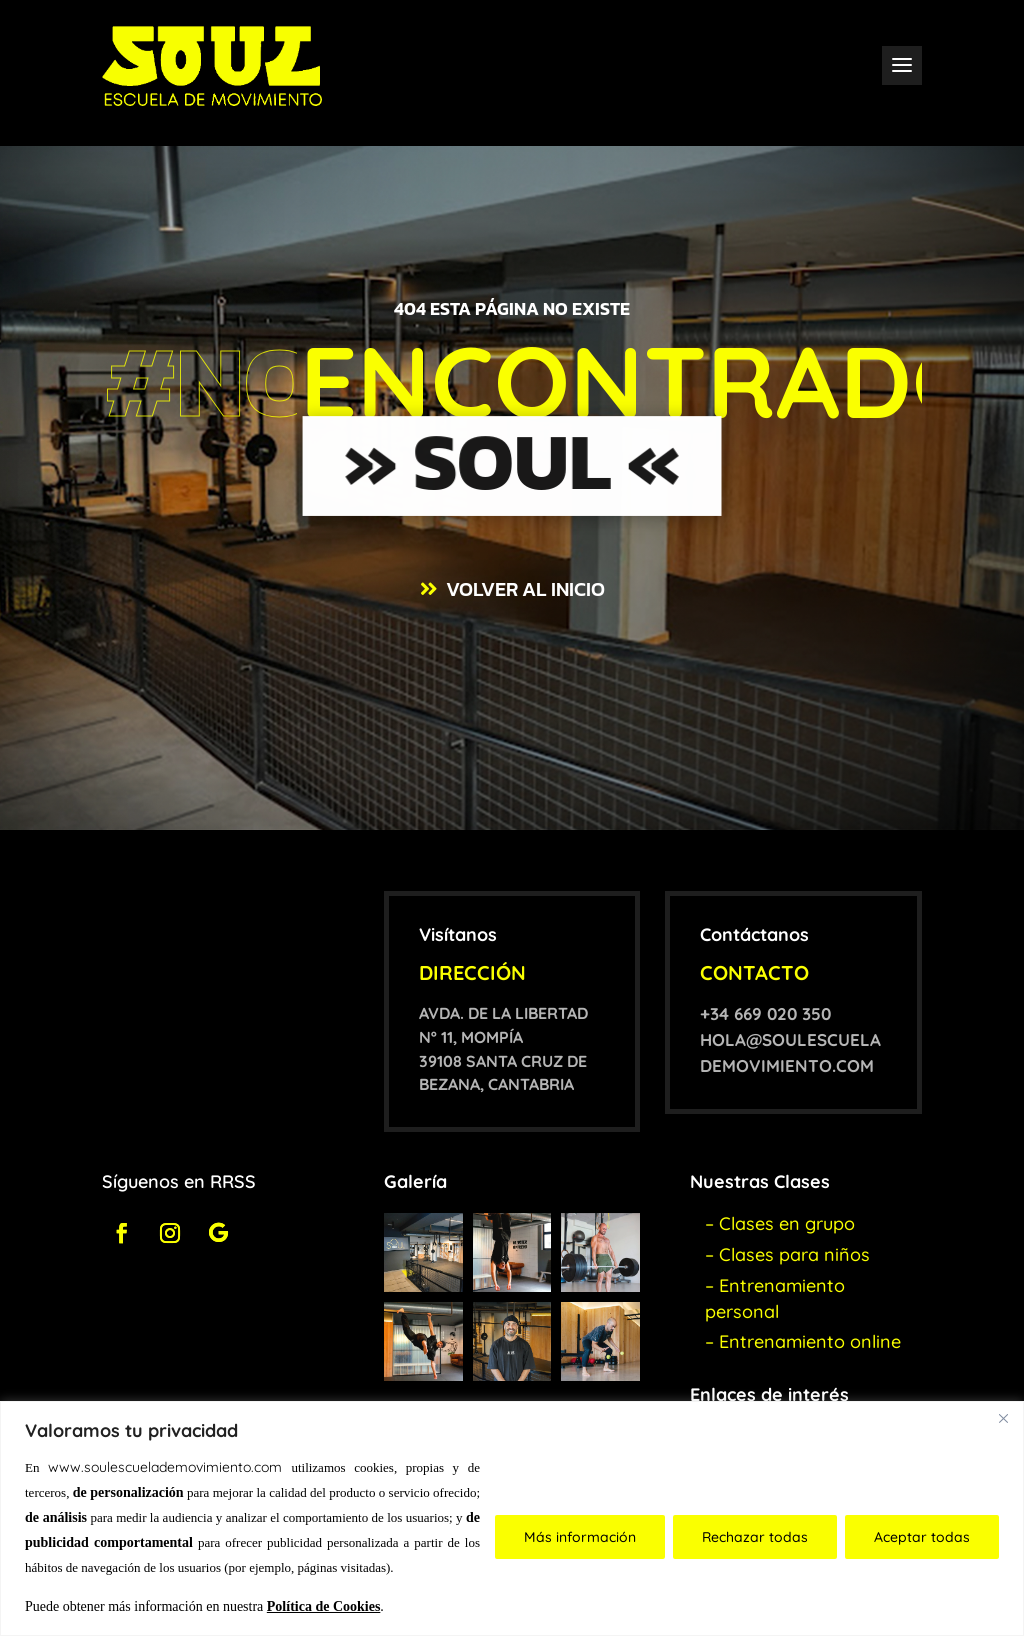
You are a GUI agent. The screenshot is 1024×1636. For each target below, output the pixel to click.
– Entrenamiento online (803, 1341)
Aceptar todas (922, 1537)
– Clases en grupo (780, 1223)
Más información (580, 1537)
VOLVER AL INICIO (525, 589)
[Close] (1003, 1418)
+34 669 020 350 (765, 1013)
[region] (512, 1518)
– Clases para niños (787, 1254)
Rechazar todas (755, 1537)
